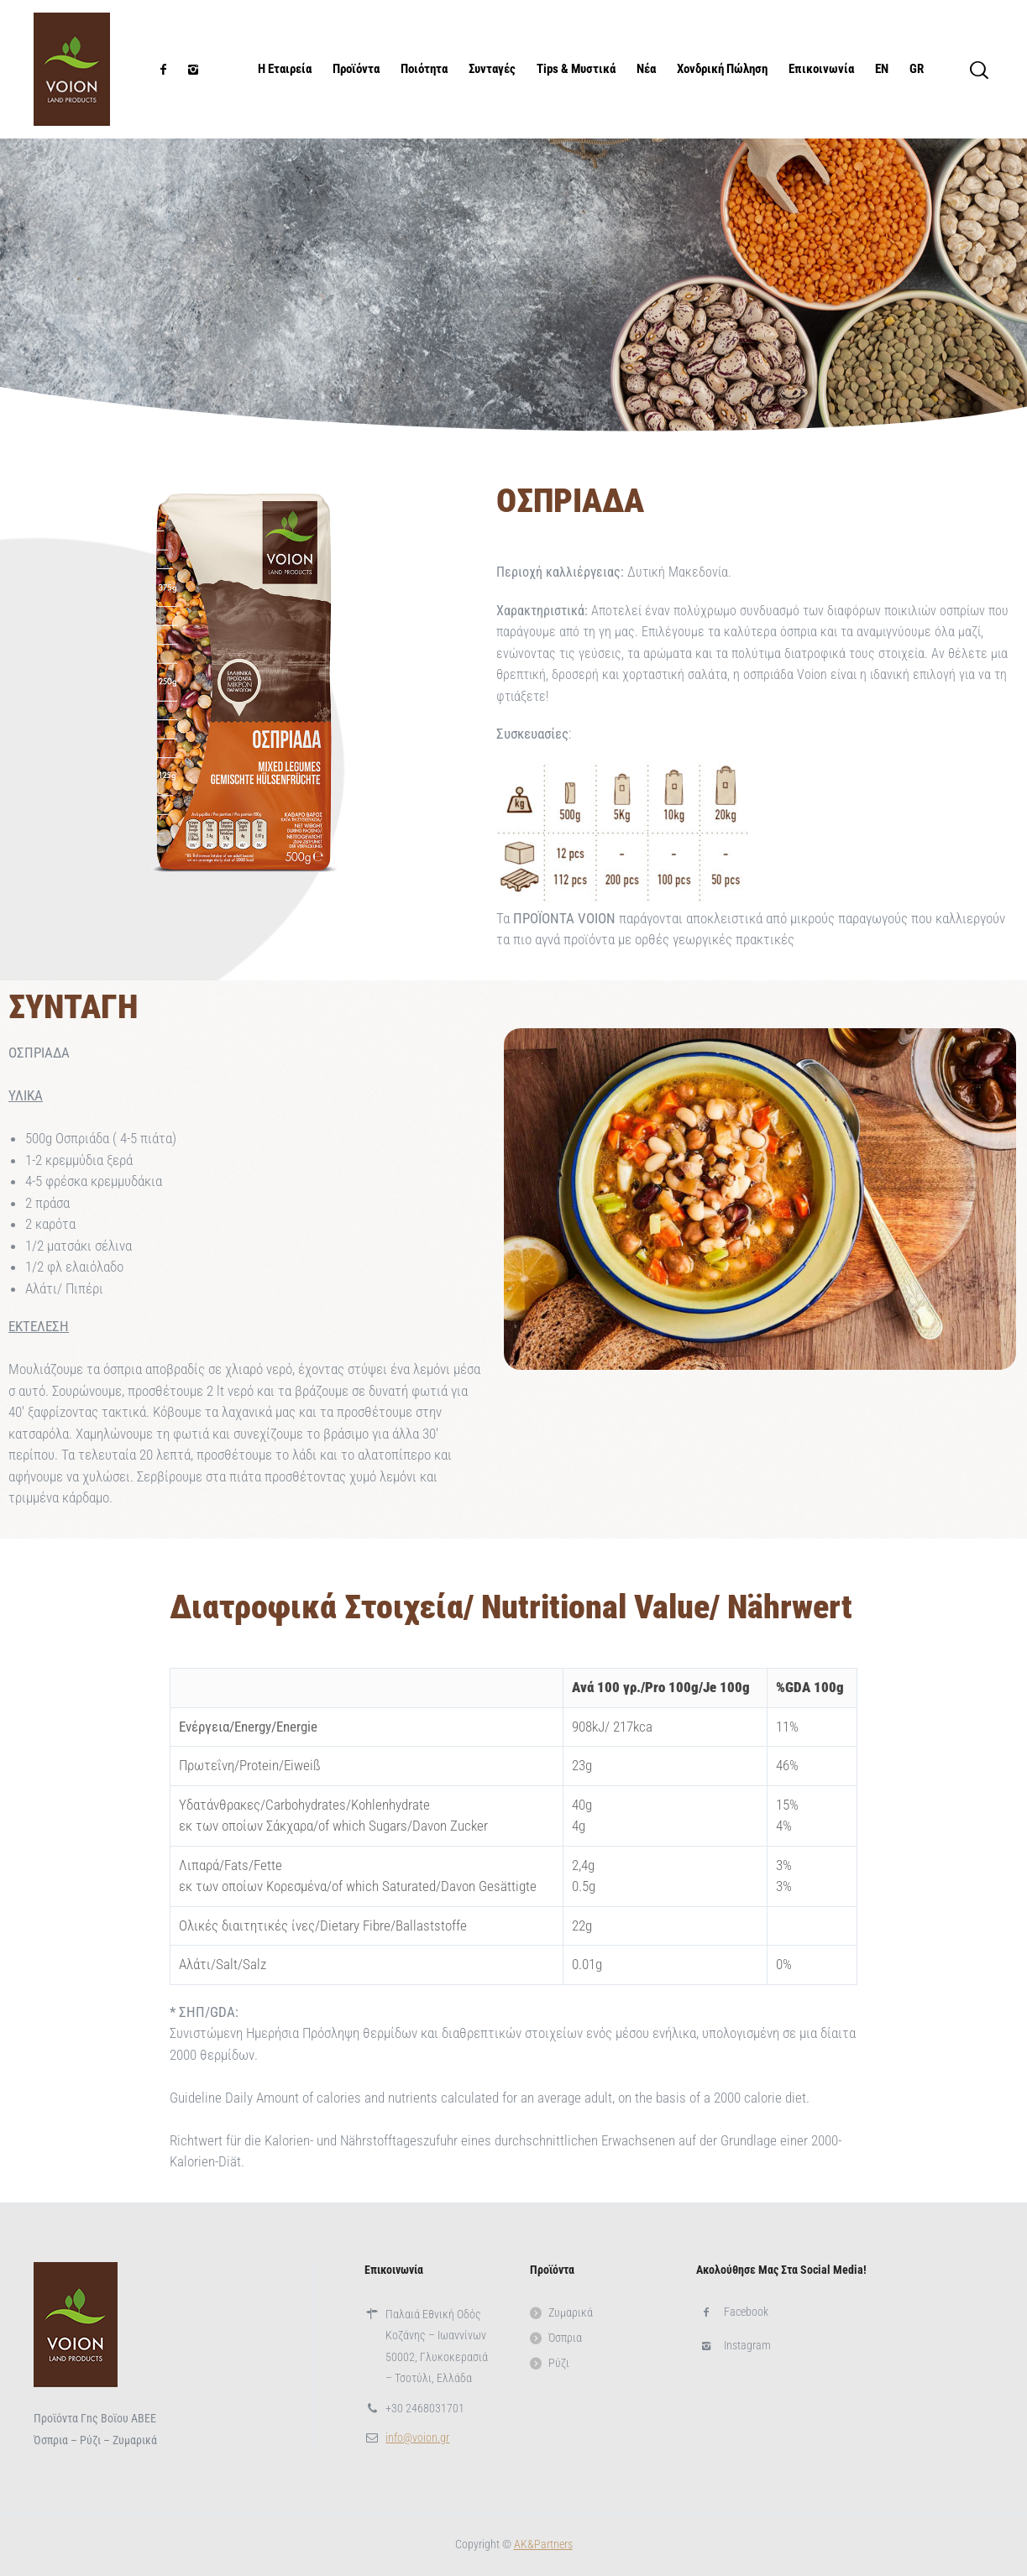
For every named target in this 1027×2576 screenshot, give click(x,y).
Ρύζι (558, 2363)
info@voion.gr (417, 2437)
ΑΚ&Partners (543, 2544)
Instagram (747, 2345)
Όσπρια (565, 2337)
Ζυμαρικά (570, 2312)
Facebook (746, 2311)
